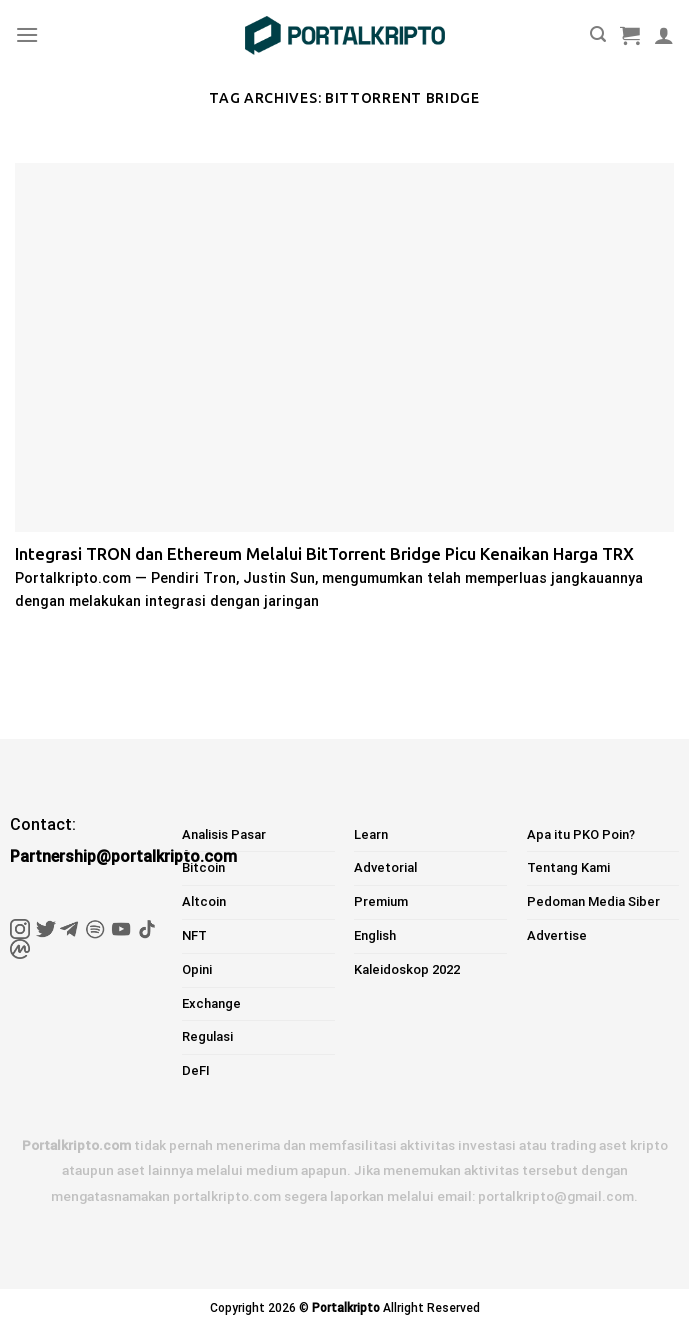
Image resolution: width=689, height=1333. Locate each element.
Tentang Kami (568, 867)
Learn (371, 834)
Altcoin (204, 901)
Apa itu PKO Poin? (581, 834)
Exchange (211, 1003)
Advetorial (385, 867)
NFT (194, 935)
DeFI (196, 1070)
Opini (197, 969)
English (375, 935)
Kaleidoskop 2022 (407, 969)
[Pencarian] (598, 34)
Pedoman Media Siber (593, 901)
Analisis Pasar (224, 834)
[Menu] (27, 34)
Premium (381, 901)
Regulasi (207, 1036)
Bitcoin (203, 867)
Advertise (557, 935)
